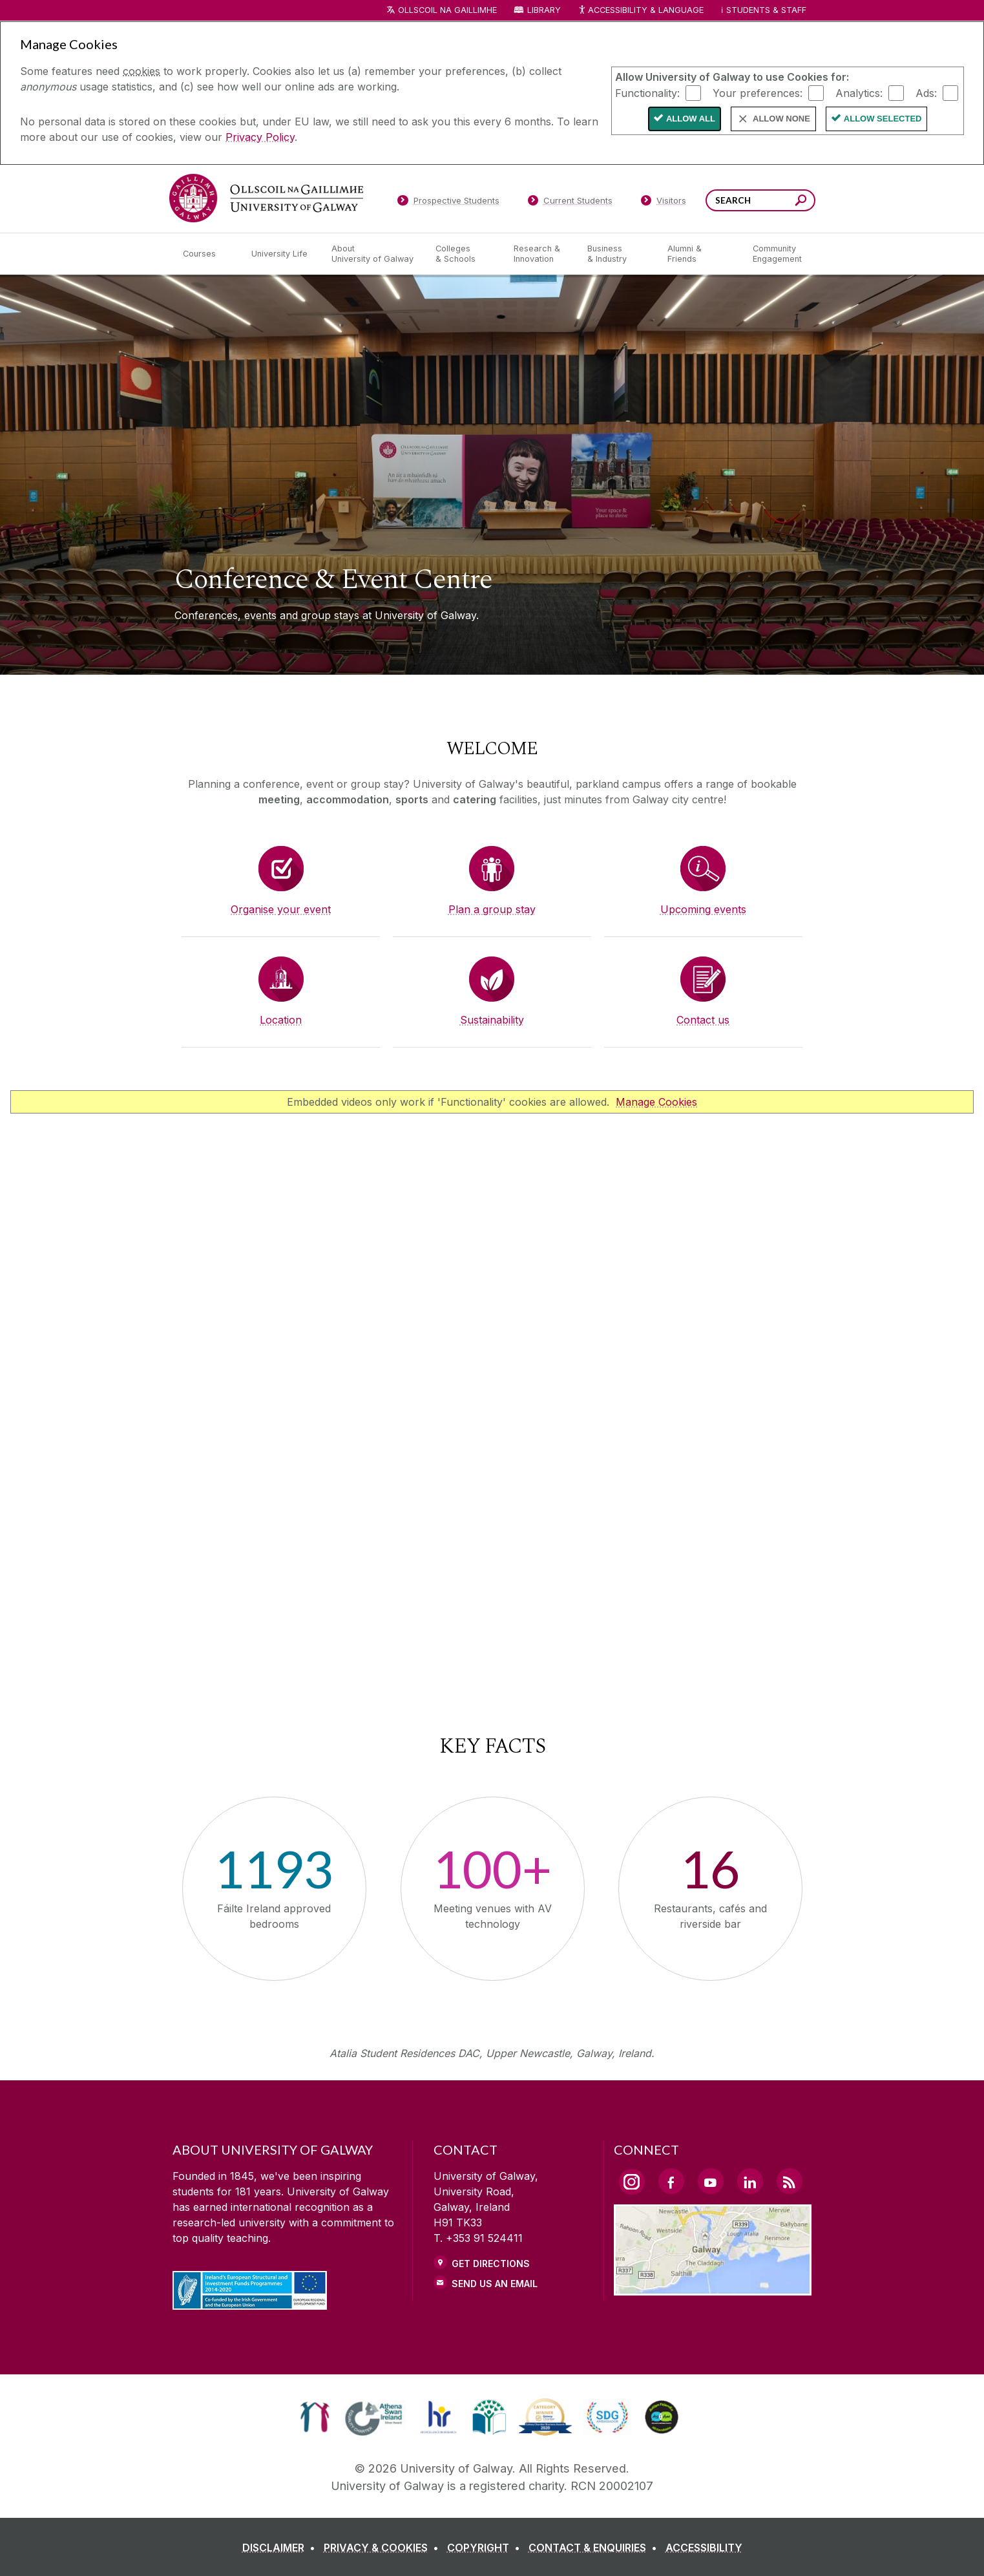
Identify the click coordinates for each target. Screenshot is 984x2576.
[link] (315, 2417)
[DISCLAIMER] (281, 2547)
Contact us (702, 1019)
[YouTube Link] (711, 2181)
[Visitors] (663, 203)
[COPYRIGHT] (486, 2547)
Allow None (781, 118)
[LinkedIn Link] (750, 2181)
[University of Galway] (266, 198)
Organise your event (281, 909)
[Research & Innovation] (540, 254)
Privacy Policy (260, 137)
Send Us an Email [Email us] (495, 2283)
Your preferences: (757, 92)
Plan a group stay (492, 909)
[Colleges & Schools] (464, 254)
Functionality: (647, 92)
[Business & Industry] (617, 254)
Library (544, 10)
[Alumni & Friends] (699, 254)
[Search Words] (760, 200)
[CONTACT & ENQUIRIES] (595, 2547)
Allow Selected (883, 118)
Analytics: (859, 92)
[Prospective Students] (448, 203)
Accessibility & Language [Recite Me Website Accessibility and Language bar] (641, 10)
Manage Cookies (656, 1101)
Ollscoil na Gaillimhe (447, 10)
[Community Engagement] (777, 254)
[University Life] (281, 254)
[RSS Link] (789, 2181)
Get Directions (491, 2263)
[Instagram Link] (632, 2182)
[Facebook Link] (671, 2181)
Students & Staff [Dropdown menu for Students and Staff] (766, 10)
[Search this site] (801, 202)
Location (281, 1019)
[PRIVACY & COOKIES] (384, 2547)
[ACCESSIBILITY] (703, 2547)
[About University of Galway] (373, 254)
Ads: (926, 92)
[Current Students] (570, 203)
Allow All (690, 118)
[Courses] (207, 254)
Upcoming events (703, 909)
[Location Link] (713, 2287)
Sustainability (492, 1019)
